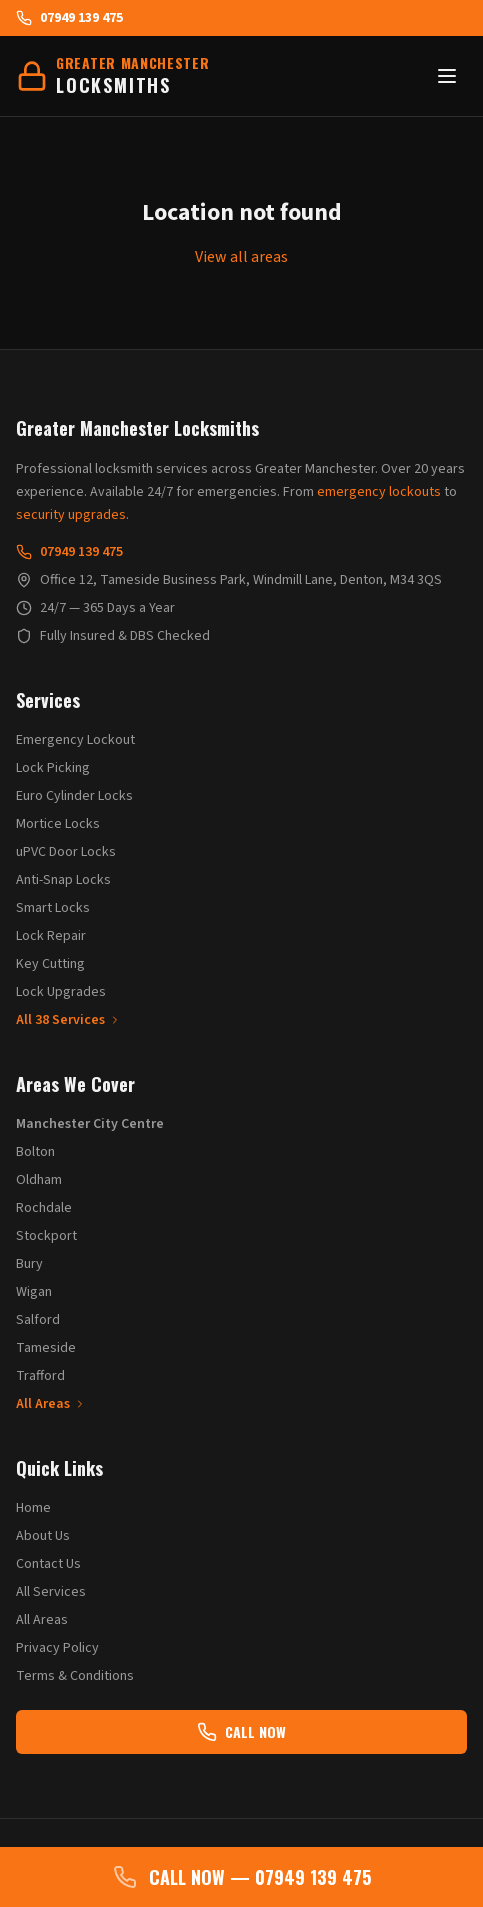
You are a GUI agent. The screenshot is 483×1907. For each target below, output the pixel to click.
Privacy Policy (57, 1648)
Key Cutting (50, 964)
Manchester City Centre (90, 1124)
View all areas (241, 257)
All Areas (51, 1404)
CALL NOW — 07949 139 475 (242, 1877)
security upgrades (71, 515)
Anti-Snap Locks (63, 880)
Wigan (34, 1292)
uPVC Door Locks (66, 852)
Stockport (46, 1236)
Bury (29, 1264)
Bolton (35, 1152)
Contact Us (48, 1564)
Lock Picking (53, 768)
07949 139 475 (69, 18)
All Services (51, 1592)
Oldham (39, 1180)
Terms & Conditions (75, 1676)
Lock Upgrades (61, 992)
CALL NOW (241, 1731)
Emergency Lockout (75, 740)
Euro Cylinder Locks (74, 796)
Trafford (40, 1376)
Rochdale (44, 1208)
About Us (43, 1536)
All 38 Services (68, 1020)
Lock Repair (51, 936)
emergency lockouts (379, 492)
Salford (38, 1320)
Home (33, 1508)
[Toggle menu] (447, 76)
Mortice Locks (58, 824)
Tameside (46, 1348)
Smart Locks (53, 908)
